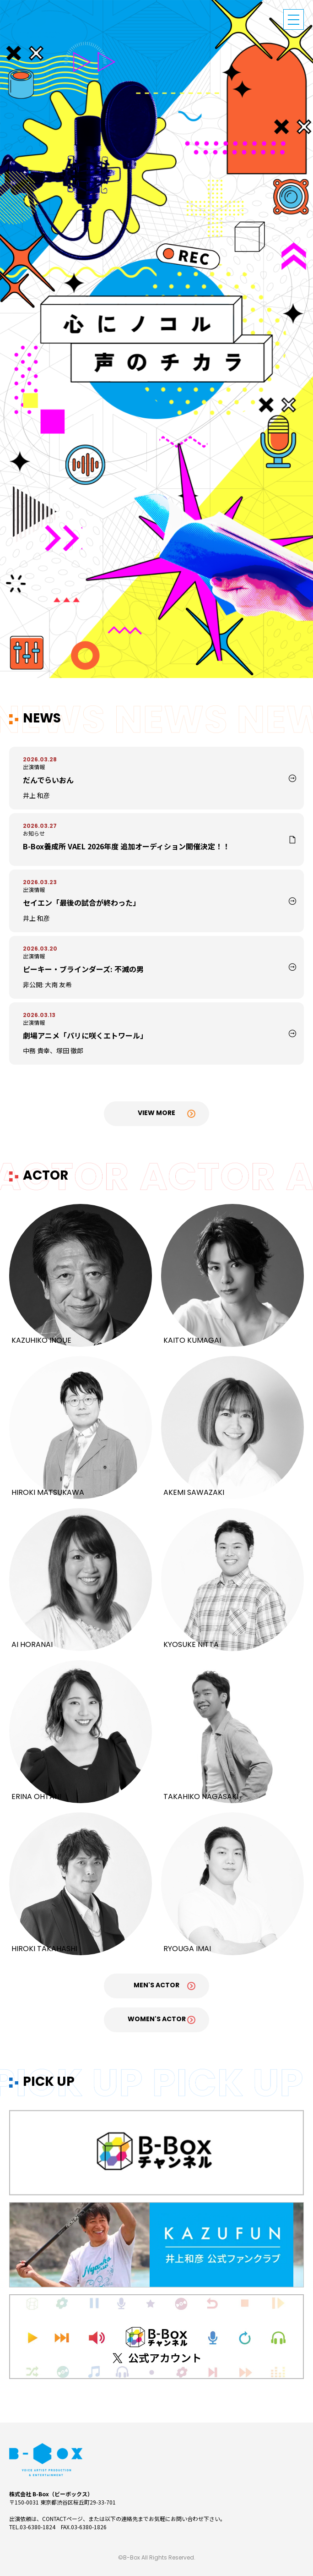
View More (156, 1113)
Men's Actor (156, 1985)
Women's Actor (157, 2019)
